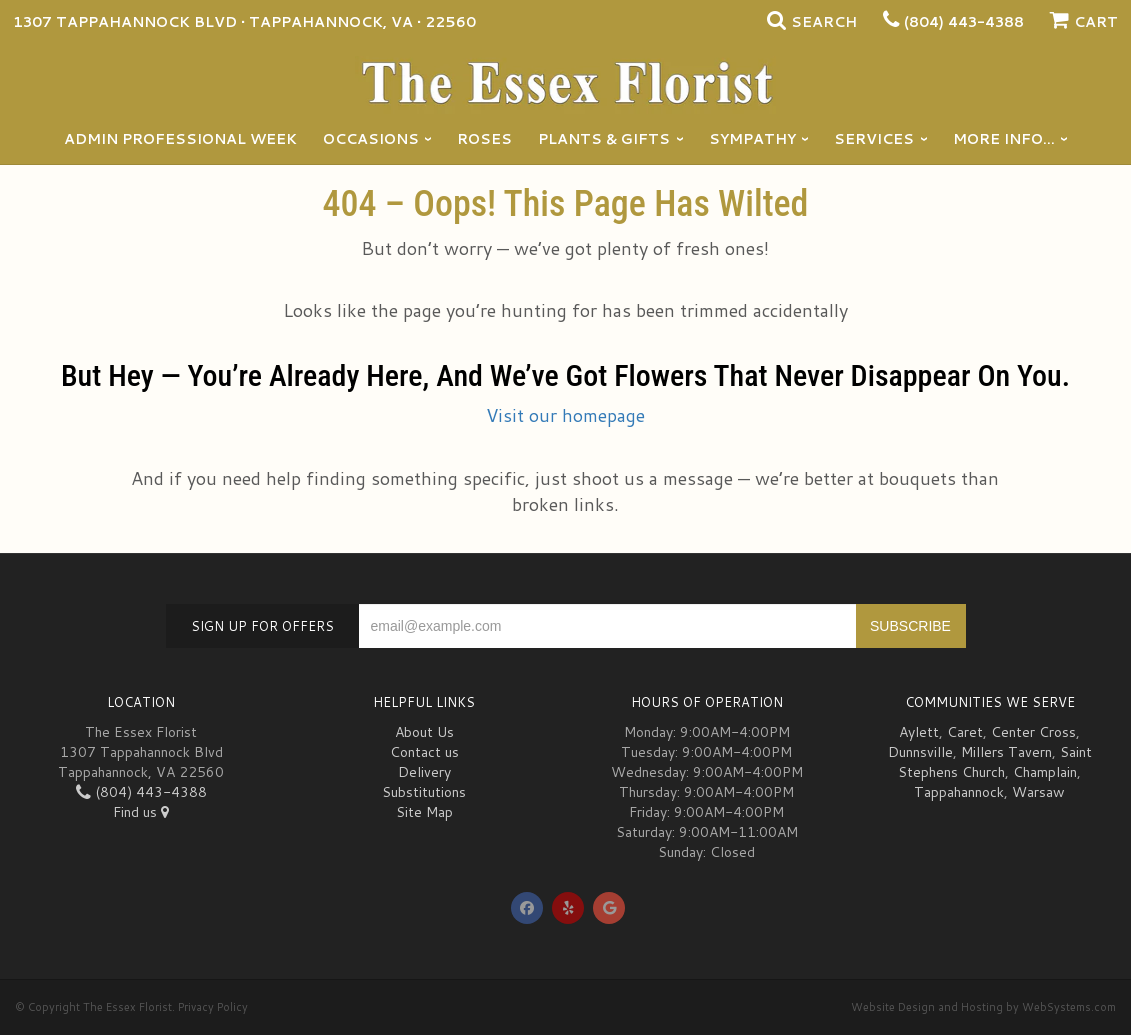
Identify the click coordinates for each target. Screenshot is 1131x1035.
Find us (141, 812)
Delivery (424, 772)
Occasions (371, 139)
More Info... (1004, 139)
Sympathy (752, 139)
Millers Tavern (1006, 752)
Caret (965, 732)
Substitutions (424, 792)
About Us (424, 732)
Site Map (424, 812)
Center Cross (1033, 732)
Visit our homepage (565, 415)
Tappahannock (959, 792)
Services (874, 139)
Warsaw (1038, 792)
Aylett (919, 732)
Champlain (1045, 772)
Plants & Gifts (604, 139)
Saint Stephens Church (995, 762)
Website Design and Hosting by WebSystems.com (983, 1007)
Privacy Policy (213, 1007)
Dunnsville (920, 752)
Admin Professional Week (180, 139)
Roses (484, 139)
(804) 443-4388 (964, 22)
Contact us (424, 752)
